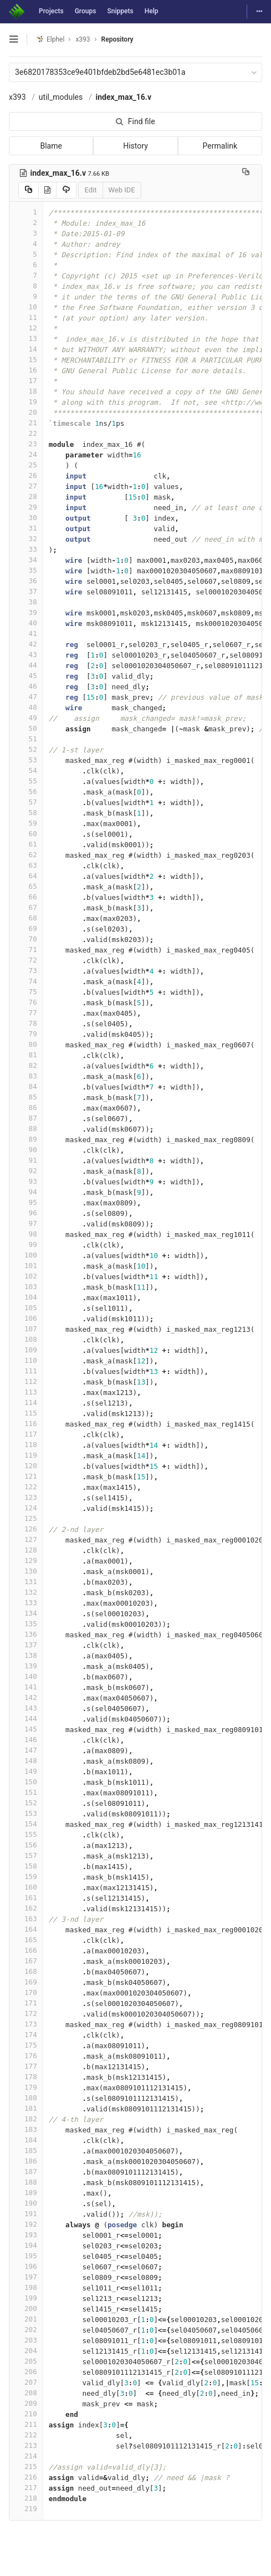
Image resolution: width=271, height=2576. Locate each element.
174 (26, 2034)
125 (26, 1518)
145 (26, 1729)
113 (26, 1392)
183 (26, 2129)
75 (26, 991)
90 (26, 1150)
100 (26, 1255)
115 (26, 1413)
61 (26, 844)
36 (26, 581)
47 (26, 697)
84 (26, 1086)
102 (26, 1276)
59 (26, 823)
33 (26, 549)
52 (26, 749)
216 (26, 2477)
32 (26, 538)
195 (26, 2256)
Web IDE (122, 190)
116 (26, 1423)
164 (26, 1929)
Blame (51, 145)
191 (26, 2214)
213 (26, 2445)
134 (26, 1613)
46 (26, 686)
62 (26, 855)
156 (26, 1845)
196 (26, 2266)
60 (26, 833)
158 (26, 1866)
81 (26, 1055)
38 (26, 602)
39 (26, 612)
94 (26, 1192)
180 (26, 2098)
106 (26, 1318)
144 (26, 1718)
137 (26, 1645)
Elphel (50, 39)
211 (26, 2424)
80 (26, 1044)
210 (26, 2414)
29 (26, 507)
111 (26, 1371)
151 (26, 1792)
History (135, 145)
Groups (85, 11)
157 (26, 1855)
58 (26, 812)
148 (26, 1761)
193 (26, 2235)
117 (26, 1434)
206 (26, 2372)
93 (26, 1181)
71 (26, 949)
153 (26, 1813)
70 (26, 939)
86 (26, 1107)
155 (26, 1834)
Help (151, 11)
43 (26, 654)
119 (26, 1455)
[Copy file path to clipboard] (246, 173)
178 (26, 2077)
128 (26, 1550)
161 (26, 1897)
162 (26, 1908)
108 (26, 1339)
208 (26, 2393)
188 (26, 2182)
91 (26, 1160)
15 (26, 359)
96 (26, 1213)
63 (26, 865)
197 (26, 2277)
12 (26, 328)
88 (26, 1128)
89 (26, 1139)
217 (26, 2487)
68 (26, 918)
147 (26, 1750)
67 (26, 907)
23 (26, 444)
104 (26, 1297)
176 (26, 2055)
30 (26, 517)
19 (26, 402)
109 (26, 1350)
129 (26, 1560)
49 (26, 718)
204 (26, 2350)
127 (26, 1539)
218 (26, 2498)
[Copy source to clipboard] (28, 190)
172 (26, 2013)
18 (26, 391)
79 (26, 1034)
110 (26, 1360)
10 (26, 307)
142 (26, 1697)
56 (26, 791)
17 (26, 380)
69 (26, 928)
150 (26, 1782)
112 (26, 1381)
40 (26, 623)
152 (26, 1803)
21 (26, 423)
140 (26, 1676)
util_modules (61, 97)
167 (26, 1961)
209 (26, 2403)
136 (26, 1634)
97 (26, 1223)
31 (26, 528)
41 (26, 633)
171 (26, 2003)
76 (26, 1002)
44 (26, 665)
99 (26, 1244)
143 (26, 1708)
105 (26, 1308)
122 (26, 1487)
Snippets (120, 11)
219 (26, 2508)
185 (26, 2150)
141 (26, 1687)
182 (26, 2119)
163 (26, 1919)
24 (26, 454)
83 (26, 1076)
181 (26, 2108)
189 (26, 2192)
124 (26, 1508)
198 (26, 2287)
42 (26, 644)
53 (26, 760)
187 (26, 2171)
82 (26, 1065)
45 (26, 675)
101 (26, 1265)
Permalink (220, 145)
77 (26, 1013)
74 (26, 981)
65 (26, 886)
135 (26, 1624)
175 (26, 2045)
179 (26, 2087)
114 (26, 1402)
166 (26, 1950)
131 (26, 1581)
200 (26, 2308)
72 (26, 960)
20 (26, 412)
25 (26, 465)
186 (26, 2161)
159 (26, 1876)
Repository (117, 39)
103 (26, 1286)
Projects (51, 11)
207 (26, 2382)
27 (26, 486)
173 (26, 2024)
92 (26, 1171)
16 (26, 370)
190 (26, 2203)
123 (26, 1497)
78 (26, 1023)
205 (26, 2361)
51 (26, 739)
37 (26, 591)
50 (26, 728)
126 (26, 1529)
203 (26, 2340)
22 (26, 433)
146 (26, 1739)
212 (26, 2435)
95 (26, 1202)
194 (26, 2245)
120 (26, 1466)
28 (26, 496)
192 (26, 2224)
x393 (17, 97)
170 (26, 1992)
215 (26, 2466)
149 (26, 1771)
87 (26, 1118)
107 (26, 1329)
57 (26, 802)
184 (26, 2140)
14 (26, 349)
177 (26, 2066)
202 (26, 2329)
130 (26, 1571)
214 (26, 2456)
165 (26, 1940)
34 (26, 560)
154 (26, 1824)
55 (26, 781)
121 (26, 1476)
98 (26, 1234)
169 (26, 1982)
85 (26, 1097)
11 (26, 317)
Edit (90, 190)
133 (26, 1602)
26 (26, 475)
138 (26, 1655)
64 (26, 876)
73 (26, 970)
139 (26, 1666)
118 (26, 1444)
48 (26, 707)
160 (26, 1887)
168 (26, 1971)
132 (26, 1592)
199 (26, 2298)
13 (26, 338)
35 (26, 570)
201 (26, 2319)
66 (26, 897)
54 (26, 770)
